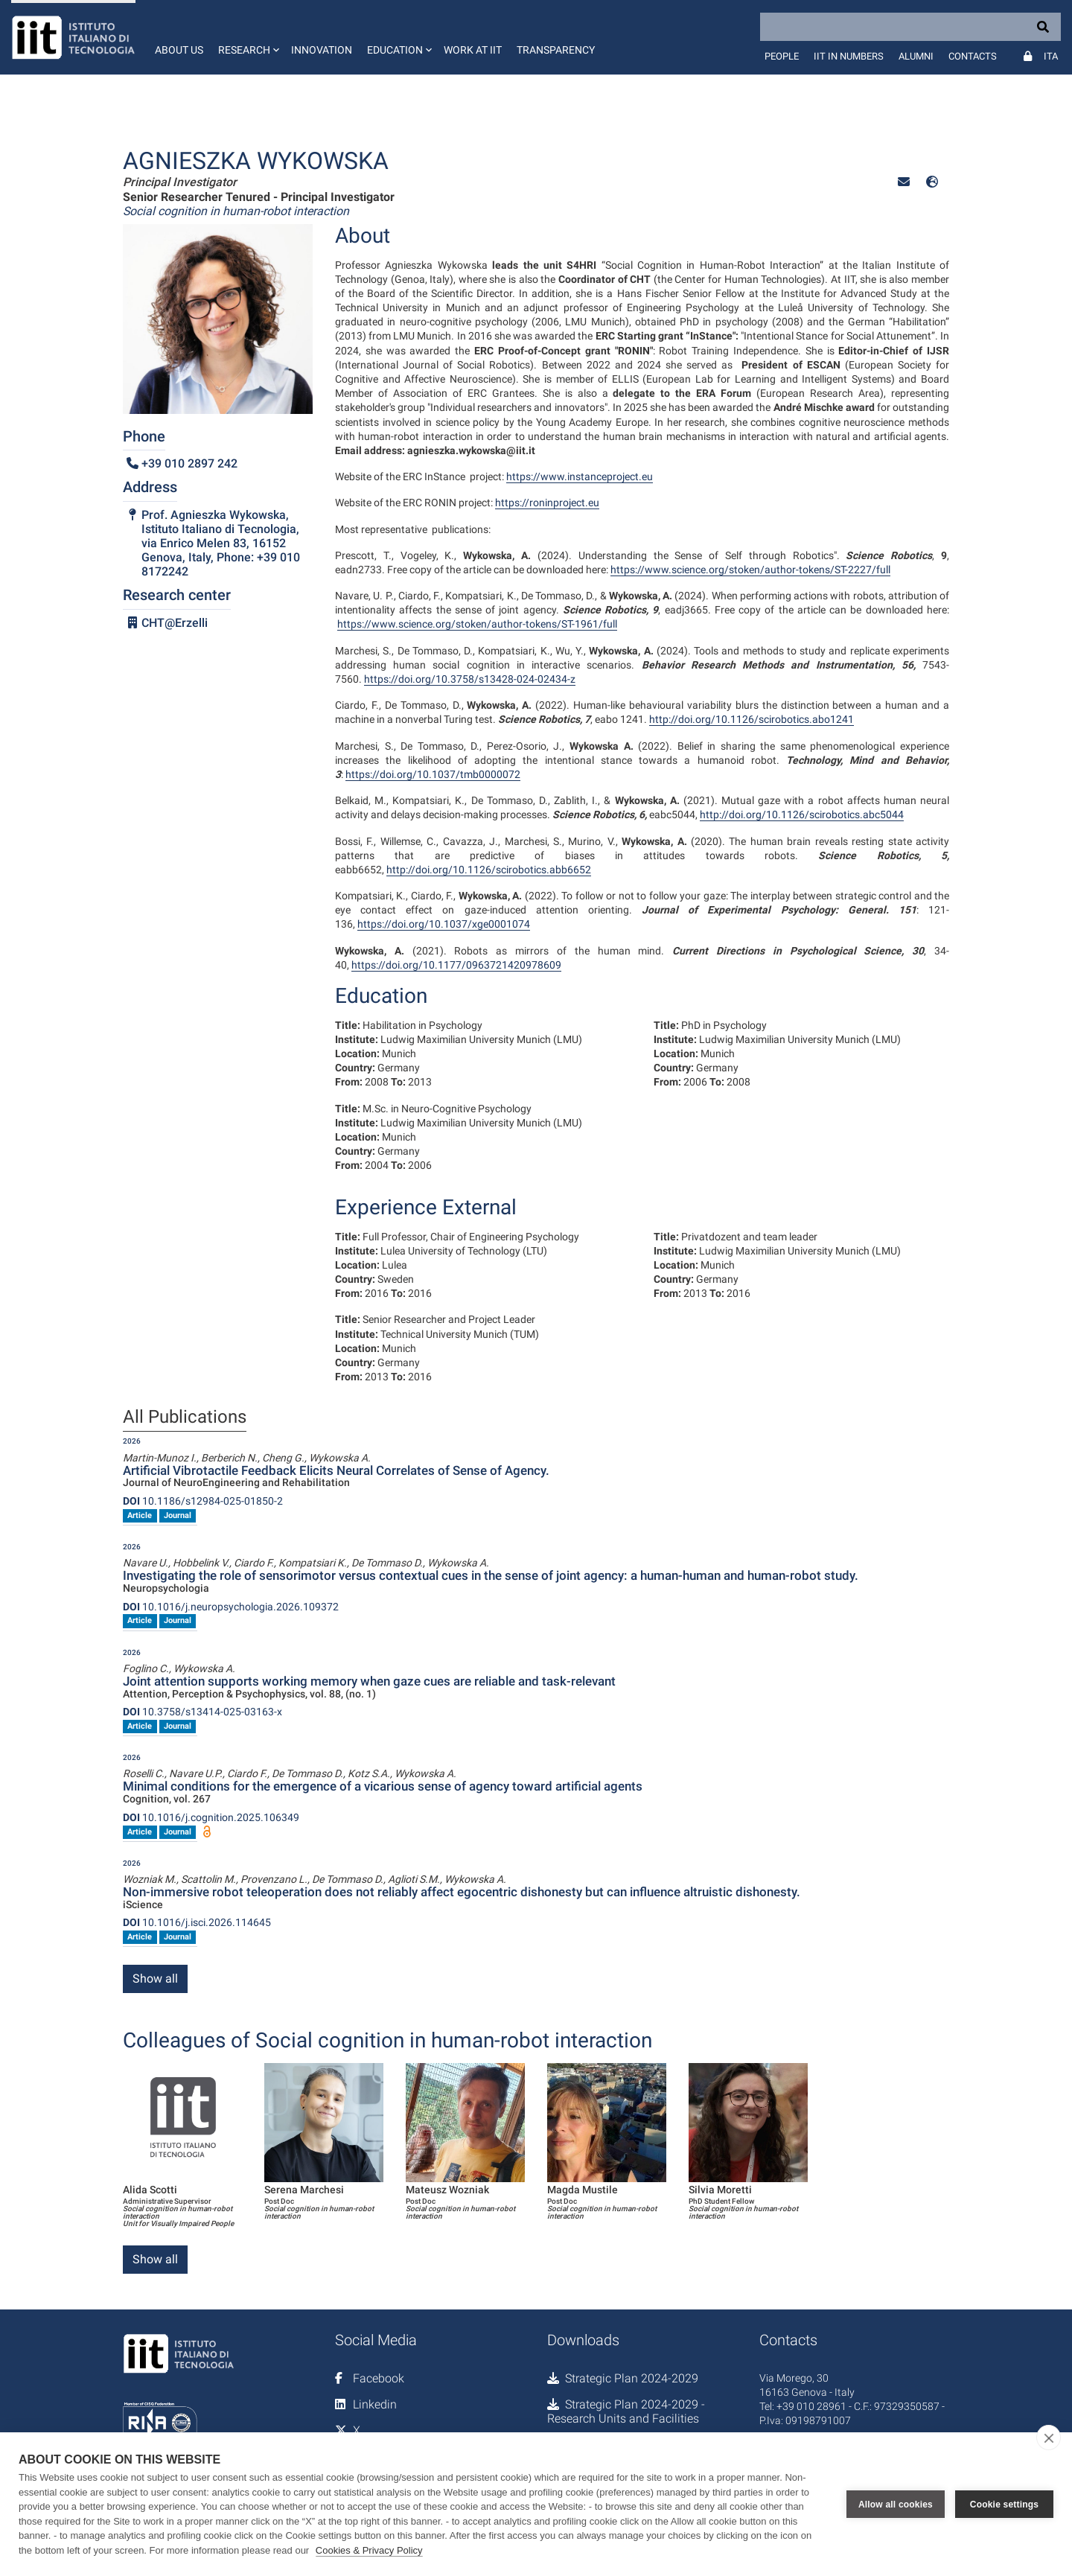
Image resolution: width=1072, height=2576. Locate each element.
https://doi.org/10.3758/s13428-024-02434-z (469, 679)
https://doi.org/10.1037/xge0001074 (443, 924)
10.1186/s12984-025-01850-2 (203, 1501)
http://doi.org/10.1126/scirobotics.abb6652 (488, 870)
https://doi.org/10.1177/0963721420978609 (456, 965)
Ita (1051, 56)
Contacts (972, 56)
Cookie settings (1004, 2504)
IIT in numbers (849, 56)
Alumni (916, 56)
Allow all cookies (895, 2504)
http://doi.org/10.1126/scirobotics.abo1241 (751, 719)
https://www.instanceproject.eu (579, 476)
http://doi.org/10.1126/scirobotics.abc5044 (802, 814)
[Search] (910, 27)
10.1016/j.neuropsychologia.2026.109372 (231, 1607)
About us (179, 50)
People (782, 56)
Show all (155, 1978)
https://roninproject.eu (547, 502)
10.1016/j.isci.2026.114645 (197, 1922)
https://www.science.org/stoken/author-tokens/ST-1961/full (477, 624)
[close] (1048, 2437)
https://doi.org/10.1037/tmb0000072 (432, 774)
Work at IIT (473, 50)
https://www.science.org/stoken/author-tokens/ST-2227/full (750, 570)
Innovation (321, 50)
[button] (247, 37)
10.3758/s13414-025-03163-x (202, 1712)
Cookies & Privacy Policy (369, 2550)
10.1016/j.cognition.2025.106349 (211, 1817)
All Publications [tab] (184, 1417)
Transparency (556, 50)
